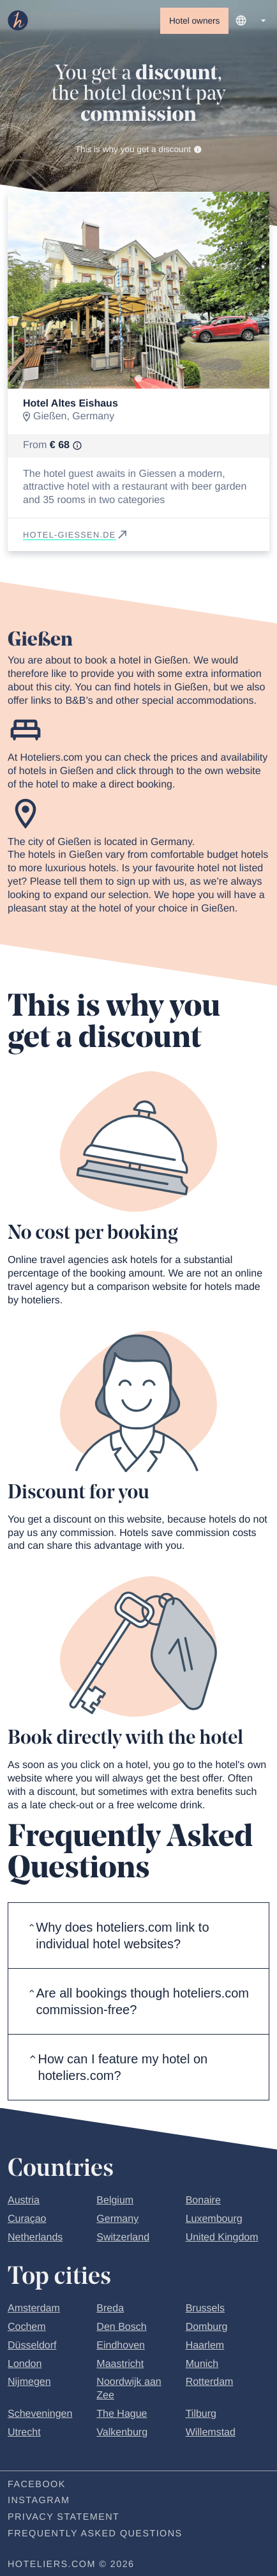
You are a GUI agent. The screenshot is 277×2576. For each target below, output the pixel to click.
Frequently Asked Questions (95, 2536)
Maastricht (120, 2366)
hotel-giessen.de (76, 536)
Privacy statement (63, 2519)
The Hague (121, 2415)
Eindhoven (120, 2347)
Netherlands (35, 2239)
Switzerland (122, 2239)
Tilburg (201, 2415)
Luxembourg (214, 2220)
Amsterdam (34, 2310)
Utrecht (24, 2434)
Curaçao (27, 2220)
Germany (117, 2220)
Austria (24, 2202)
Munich (202, 2366)
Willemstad (211, 2434)
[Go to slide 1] (138, 380)
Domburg (207, 2329)
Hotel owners (194, 21)
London (24, 2366)
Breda (110, 2310)
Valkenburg (121, 2434)
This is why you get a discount (138, 150)
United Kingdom (222, 2239)
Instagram (39, 2502)
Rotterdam (210, 2383)
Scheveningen (40, 2415)
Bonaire (203, 2202)
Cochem (27, 2329)
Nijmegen (29, 2383)
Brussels (205, 2310)
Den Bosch (121, 2329)
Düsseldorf (32, 2347)
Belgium (114, 2202)
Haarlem (205, 2347)
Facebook (37, 2486)
